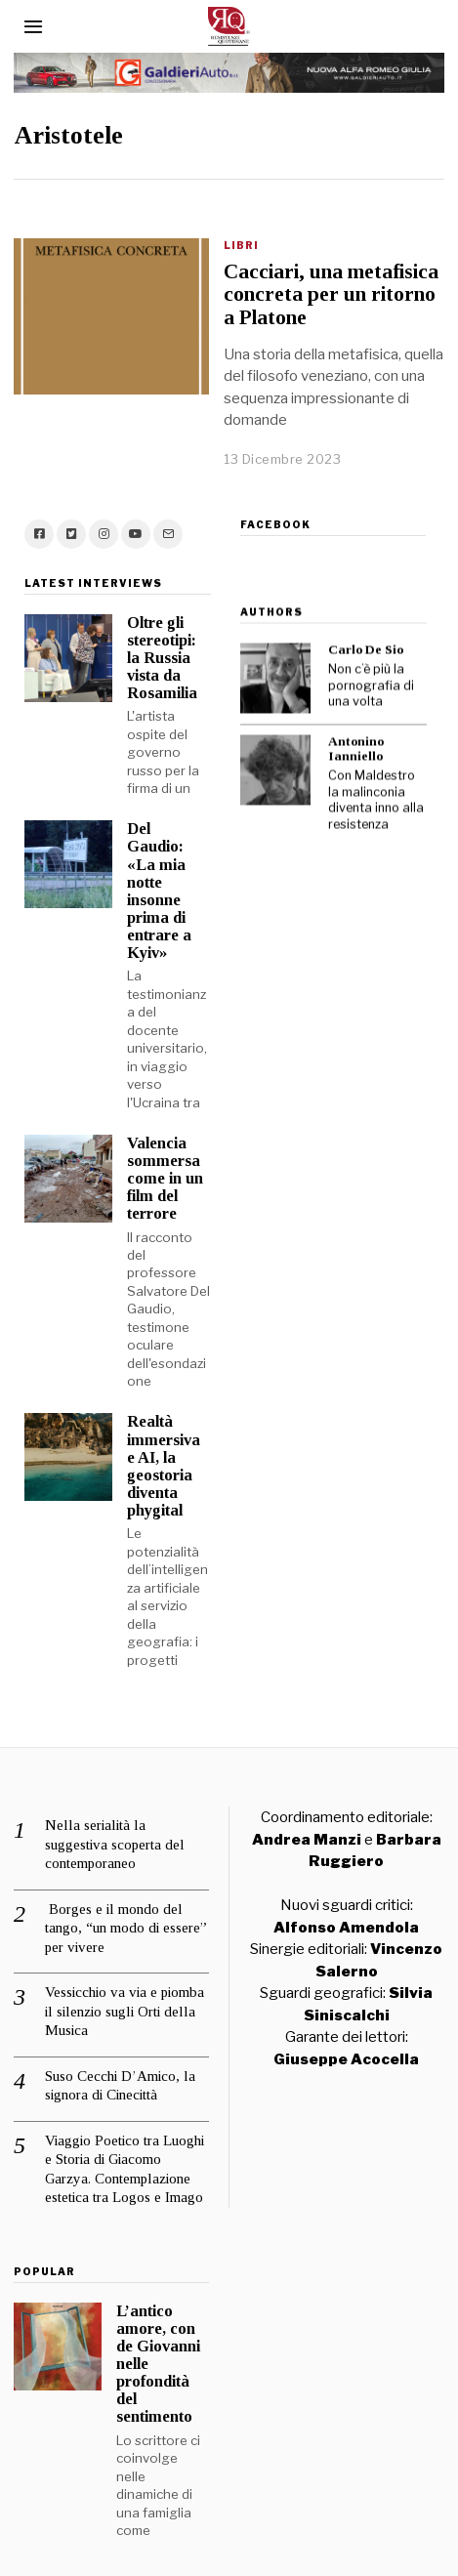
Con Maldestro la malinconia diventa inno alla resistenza (364, 774)
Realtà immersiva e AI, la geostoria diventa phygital (152, 1444)
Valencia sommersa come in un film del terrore (154, 1157)
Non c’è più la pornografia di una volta (359, 659)
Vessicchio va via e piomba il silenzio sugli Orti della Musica (124, 1989)
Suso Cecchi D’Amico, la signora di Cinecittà (120, 2063)
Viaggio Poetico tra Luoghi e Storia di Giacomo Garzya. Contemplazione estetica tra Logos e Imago (124, 2146)
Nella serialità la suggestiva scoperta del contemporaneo (115, 1822)
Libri (241, 245)
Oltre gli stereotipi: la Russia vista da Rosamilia (151, 636)
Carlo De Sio (354, 623)
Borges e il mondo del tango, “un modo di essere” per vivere (126, 1905)
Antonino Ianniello (344, 722)
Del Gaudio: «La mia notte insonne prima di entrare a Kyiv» (148, 869)
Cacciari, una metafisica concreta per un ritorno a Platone (331, 294)
